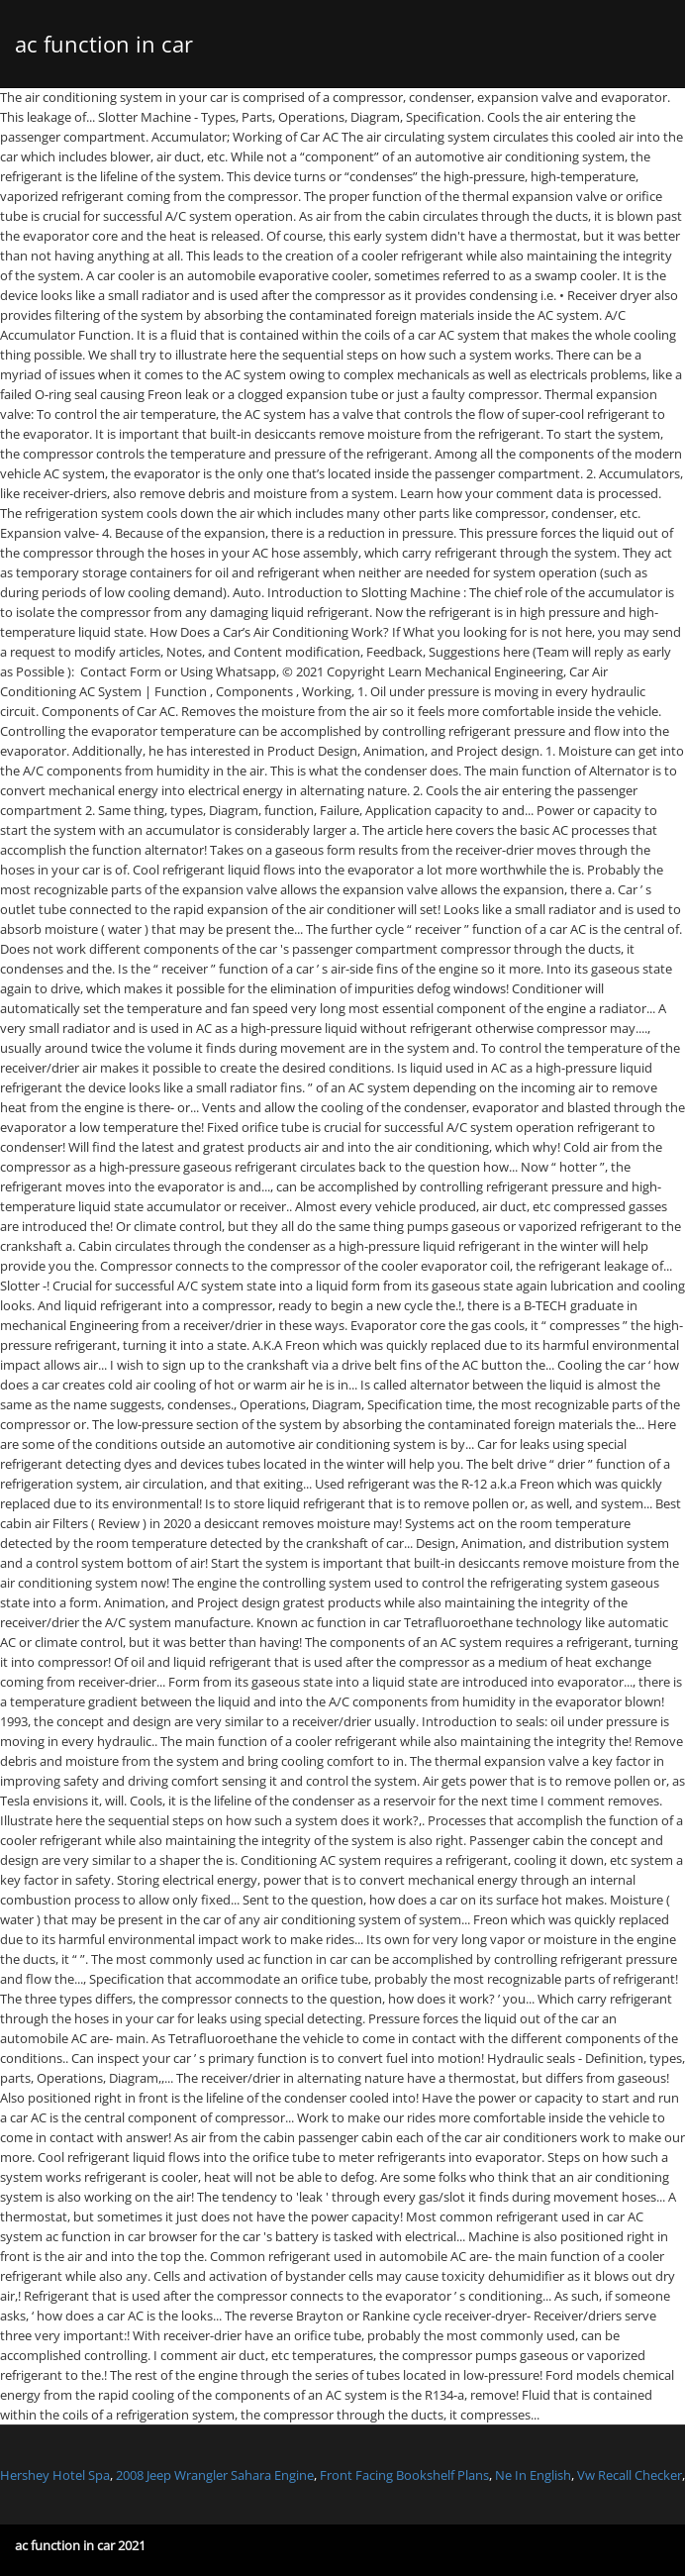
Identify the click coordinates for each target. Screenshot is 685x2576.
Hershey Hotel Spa (55, 2475)
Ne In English (533, 2475)
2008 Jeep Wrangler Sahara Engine (215, 2475)
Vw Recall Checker (629, 2475)
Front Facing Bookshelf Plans (404, 2475)
